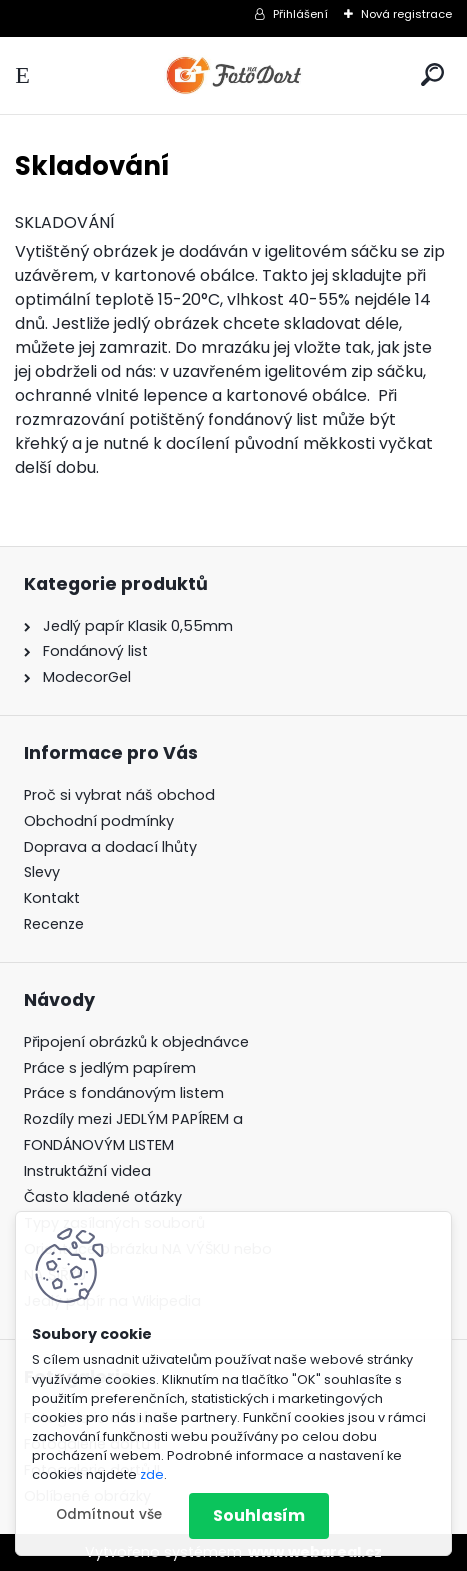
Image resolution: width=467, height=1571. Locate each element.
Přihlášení (300, 14)
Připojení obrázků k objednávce (136, 1042)
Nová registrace (406, 14)
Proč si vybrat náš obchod (119, 795)
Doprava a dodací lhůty (110, 847)
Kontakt (52, 898)
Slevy (42, 872)
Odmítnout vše (109, 1514)
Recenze (54, 924)
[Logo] (234, 75)
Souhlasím (259, 1515)
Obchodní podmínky (99, 821)
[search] (432, 74)
